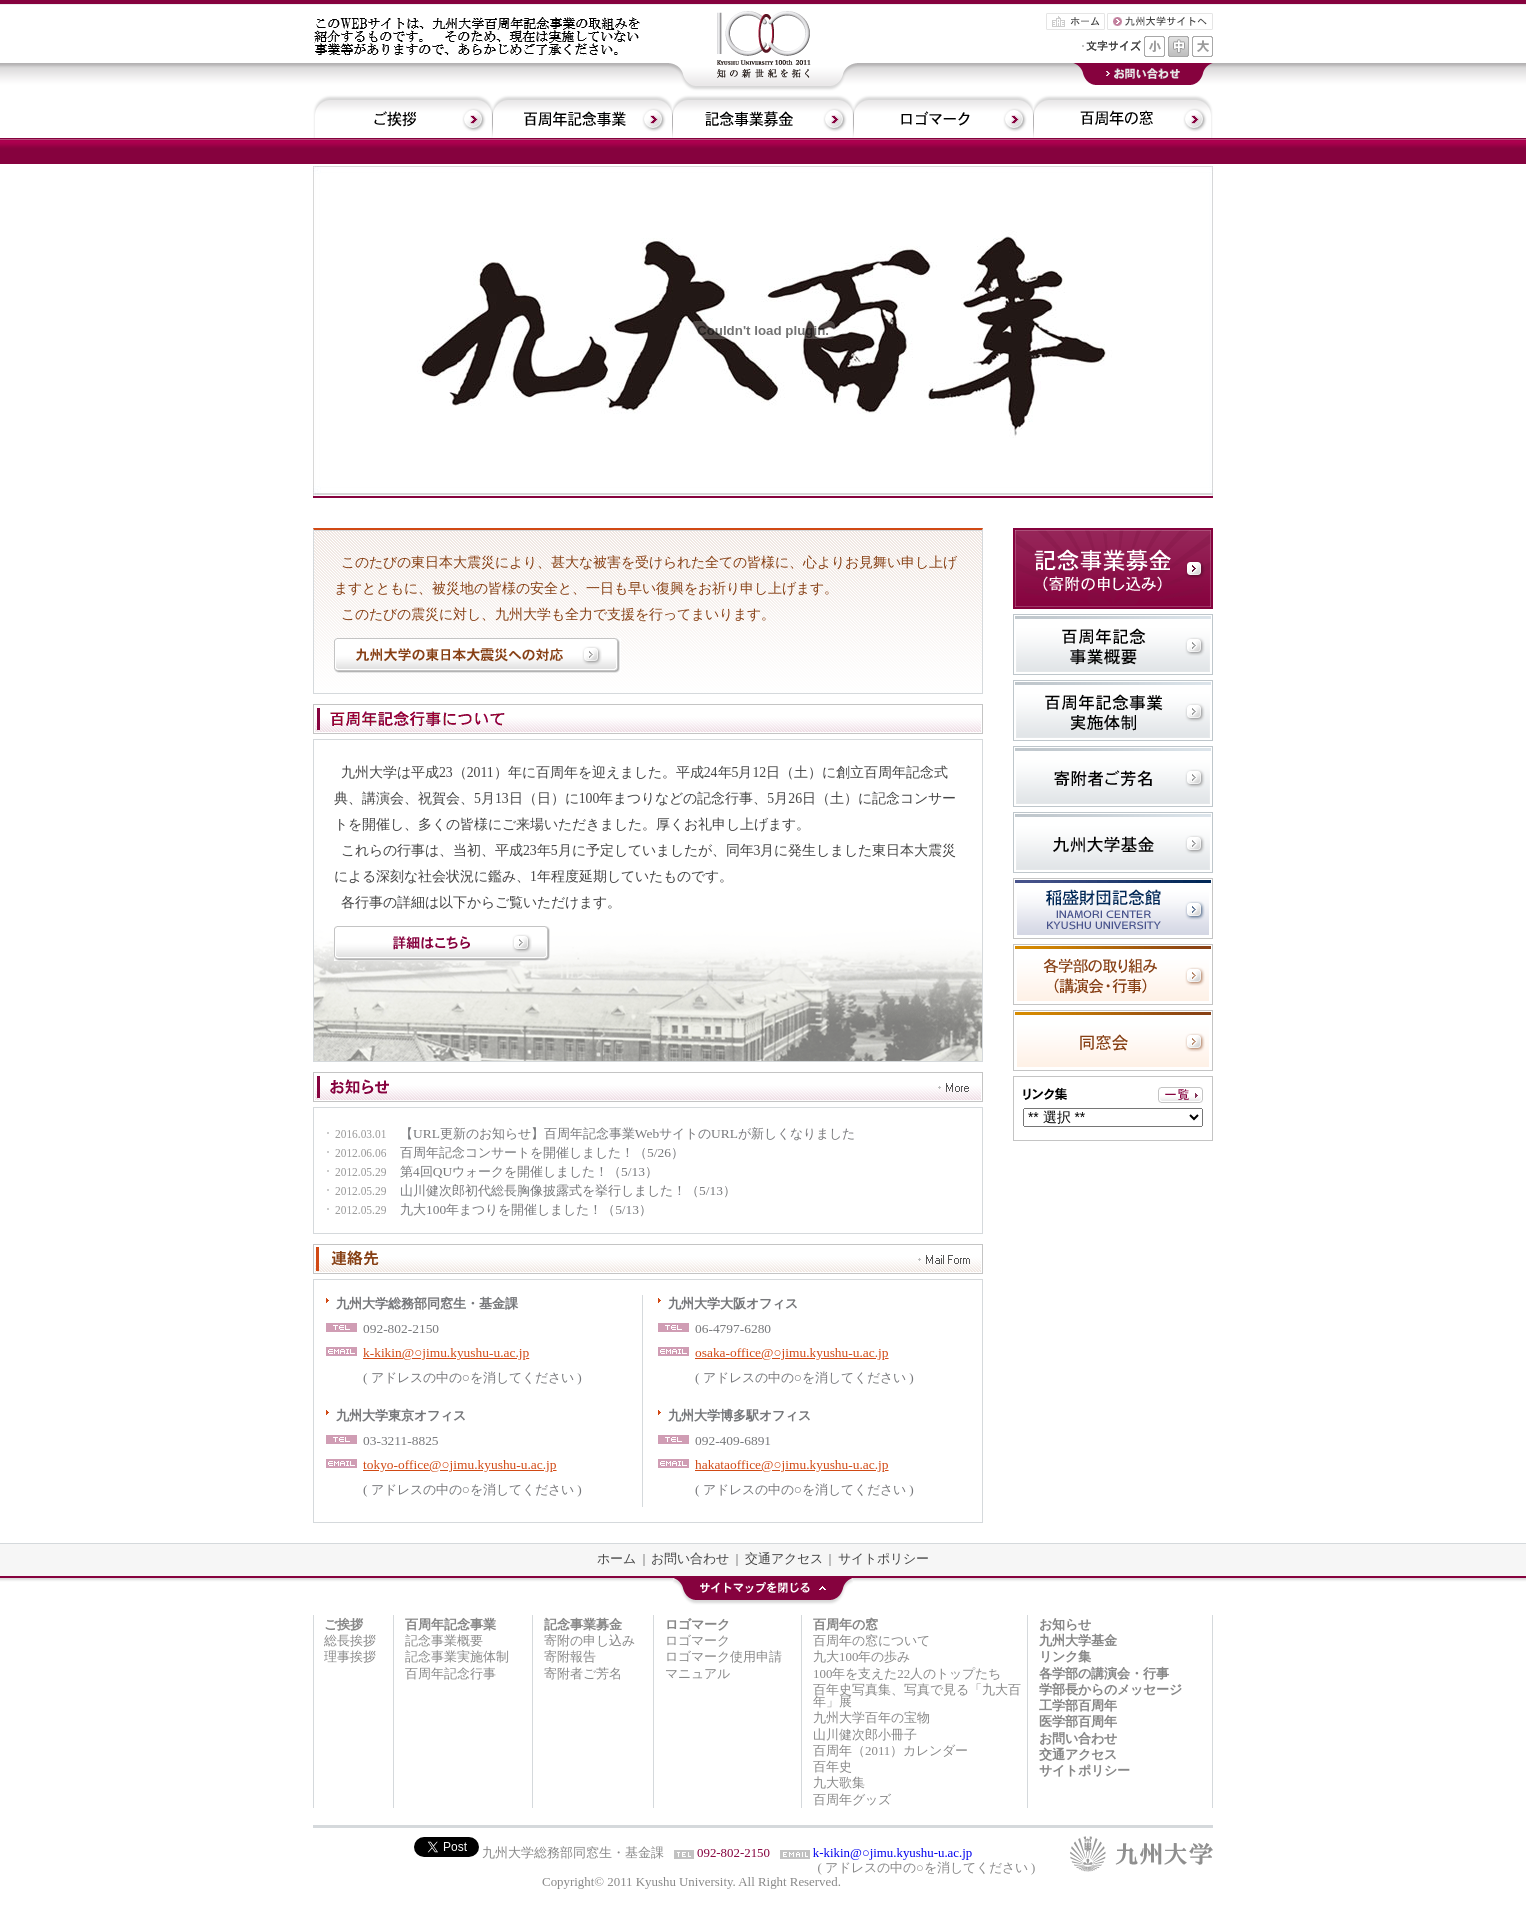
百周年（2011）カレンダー (890, 1751)
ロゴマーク (697, 1641)
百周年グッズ (852, 1800)
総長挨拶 (350, 1641)
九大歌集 (839, 1783)
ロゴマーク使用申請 (723, 1657)
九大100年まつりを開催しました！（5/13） (487, 1210)
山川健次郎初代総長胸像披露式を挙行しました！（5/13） (529, 1191)
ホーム (616, 1559)
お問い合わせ (690, 1559)
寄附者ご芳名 (583, 1674)
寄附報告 (570, 1657)
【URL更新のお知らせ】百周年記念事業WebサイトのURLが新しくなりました (588, 1134)
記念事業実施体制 (457, 1657)
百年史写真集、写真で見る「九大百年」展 (917, 1696)
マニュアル (697, 1674)
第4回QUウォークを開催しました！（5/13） (490, 1172)
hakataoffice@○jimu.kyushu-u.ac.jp (792, 1464)
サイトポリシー (883, 1559)
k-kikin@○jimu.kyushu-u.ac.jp (446, 1352)
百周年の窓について (871, 1641)
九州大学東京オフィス (401, 1415)
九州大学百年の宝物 (871, 1718)
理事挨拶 (350, 1657)
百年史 (832, 1767)
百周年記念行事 (450, 1674)
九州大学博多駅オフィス (739, 1415)
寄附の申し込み (589, 1641)
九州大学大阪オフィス (733, 1303)
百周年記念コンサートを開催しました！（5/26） (503, 1153)
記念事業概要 (444, 1641)
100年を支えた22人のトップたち (907, 1674)
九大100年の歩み (861, 1657)
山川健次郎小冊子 (865, 1735)
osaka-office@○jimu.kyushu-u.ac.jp (792, 1352)
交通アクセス (784, 1559)
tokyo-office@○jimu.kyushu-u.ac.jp (460, 1464)
